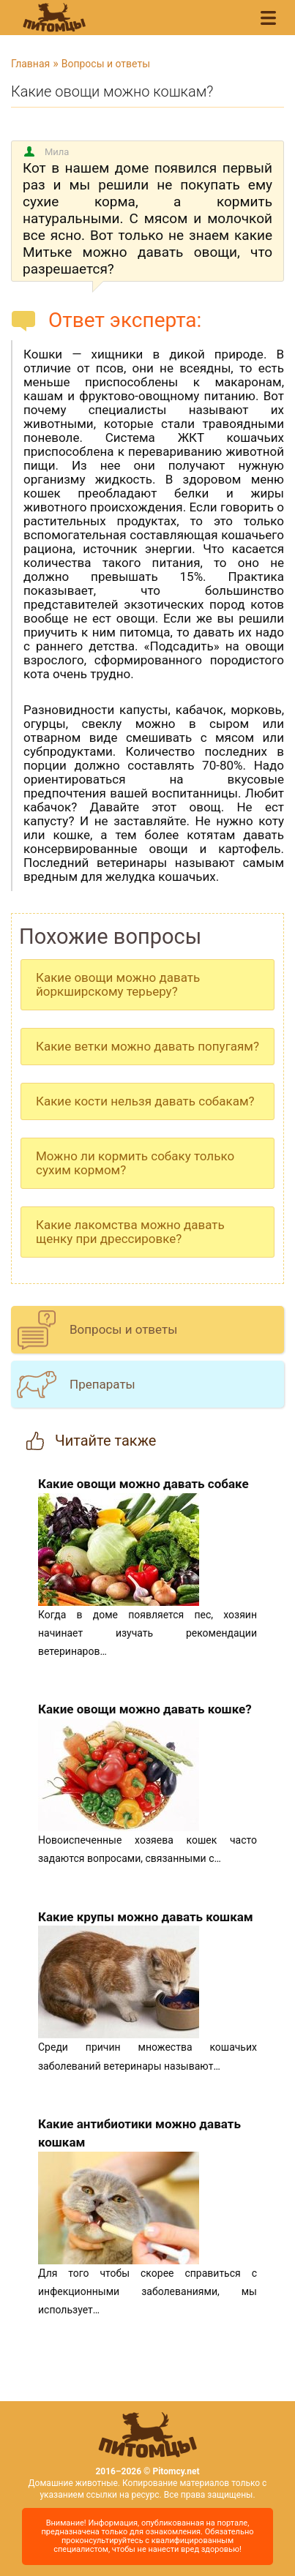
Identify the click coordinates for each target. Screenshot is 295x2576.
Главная (30, 64)
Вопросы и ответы (105, 64)
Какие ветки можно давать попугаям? (147, 1046)
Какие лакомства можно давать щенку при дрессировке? (130, 1231)
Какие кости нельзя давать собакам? (145, 1101)
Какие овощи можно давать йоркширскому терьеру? (118, 984)
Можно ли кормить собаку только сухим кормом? (135, 1163)
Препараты (102, 1384)
